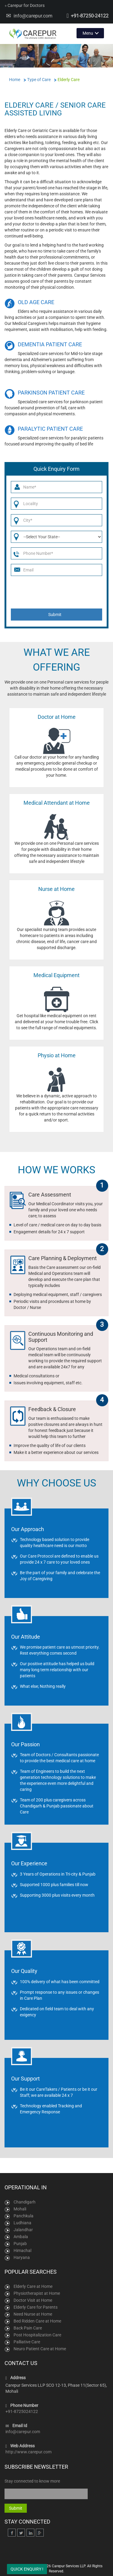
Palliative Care (27, 2341)
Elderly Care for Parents (36, 2307)
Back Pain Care (28, 2328)
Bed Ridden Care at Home (37, 2321)
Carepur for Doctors (25, 5)
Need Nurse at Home (33, 2314)
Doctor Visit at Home (33, 2300)
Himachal (22, 2250)
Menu (88, 33)
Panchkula (23, 2215)
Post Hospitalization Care (37, 2334)
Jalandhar (23, 2229)
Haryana (22, 2257)
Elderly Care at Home (33, 2286)
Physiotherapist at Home (37, 2293)
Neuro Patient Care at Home (40, 2348)
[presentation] (57, 592)
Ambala (21, 2236)
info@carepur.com (33, 16)
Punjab (20, 2243)
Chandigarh (25, 2202)
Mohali (20, 2208)
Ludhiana (22, 2222)
